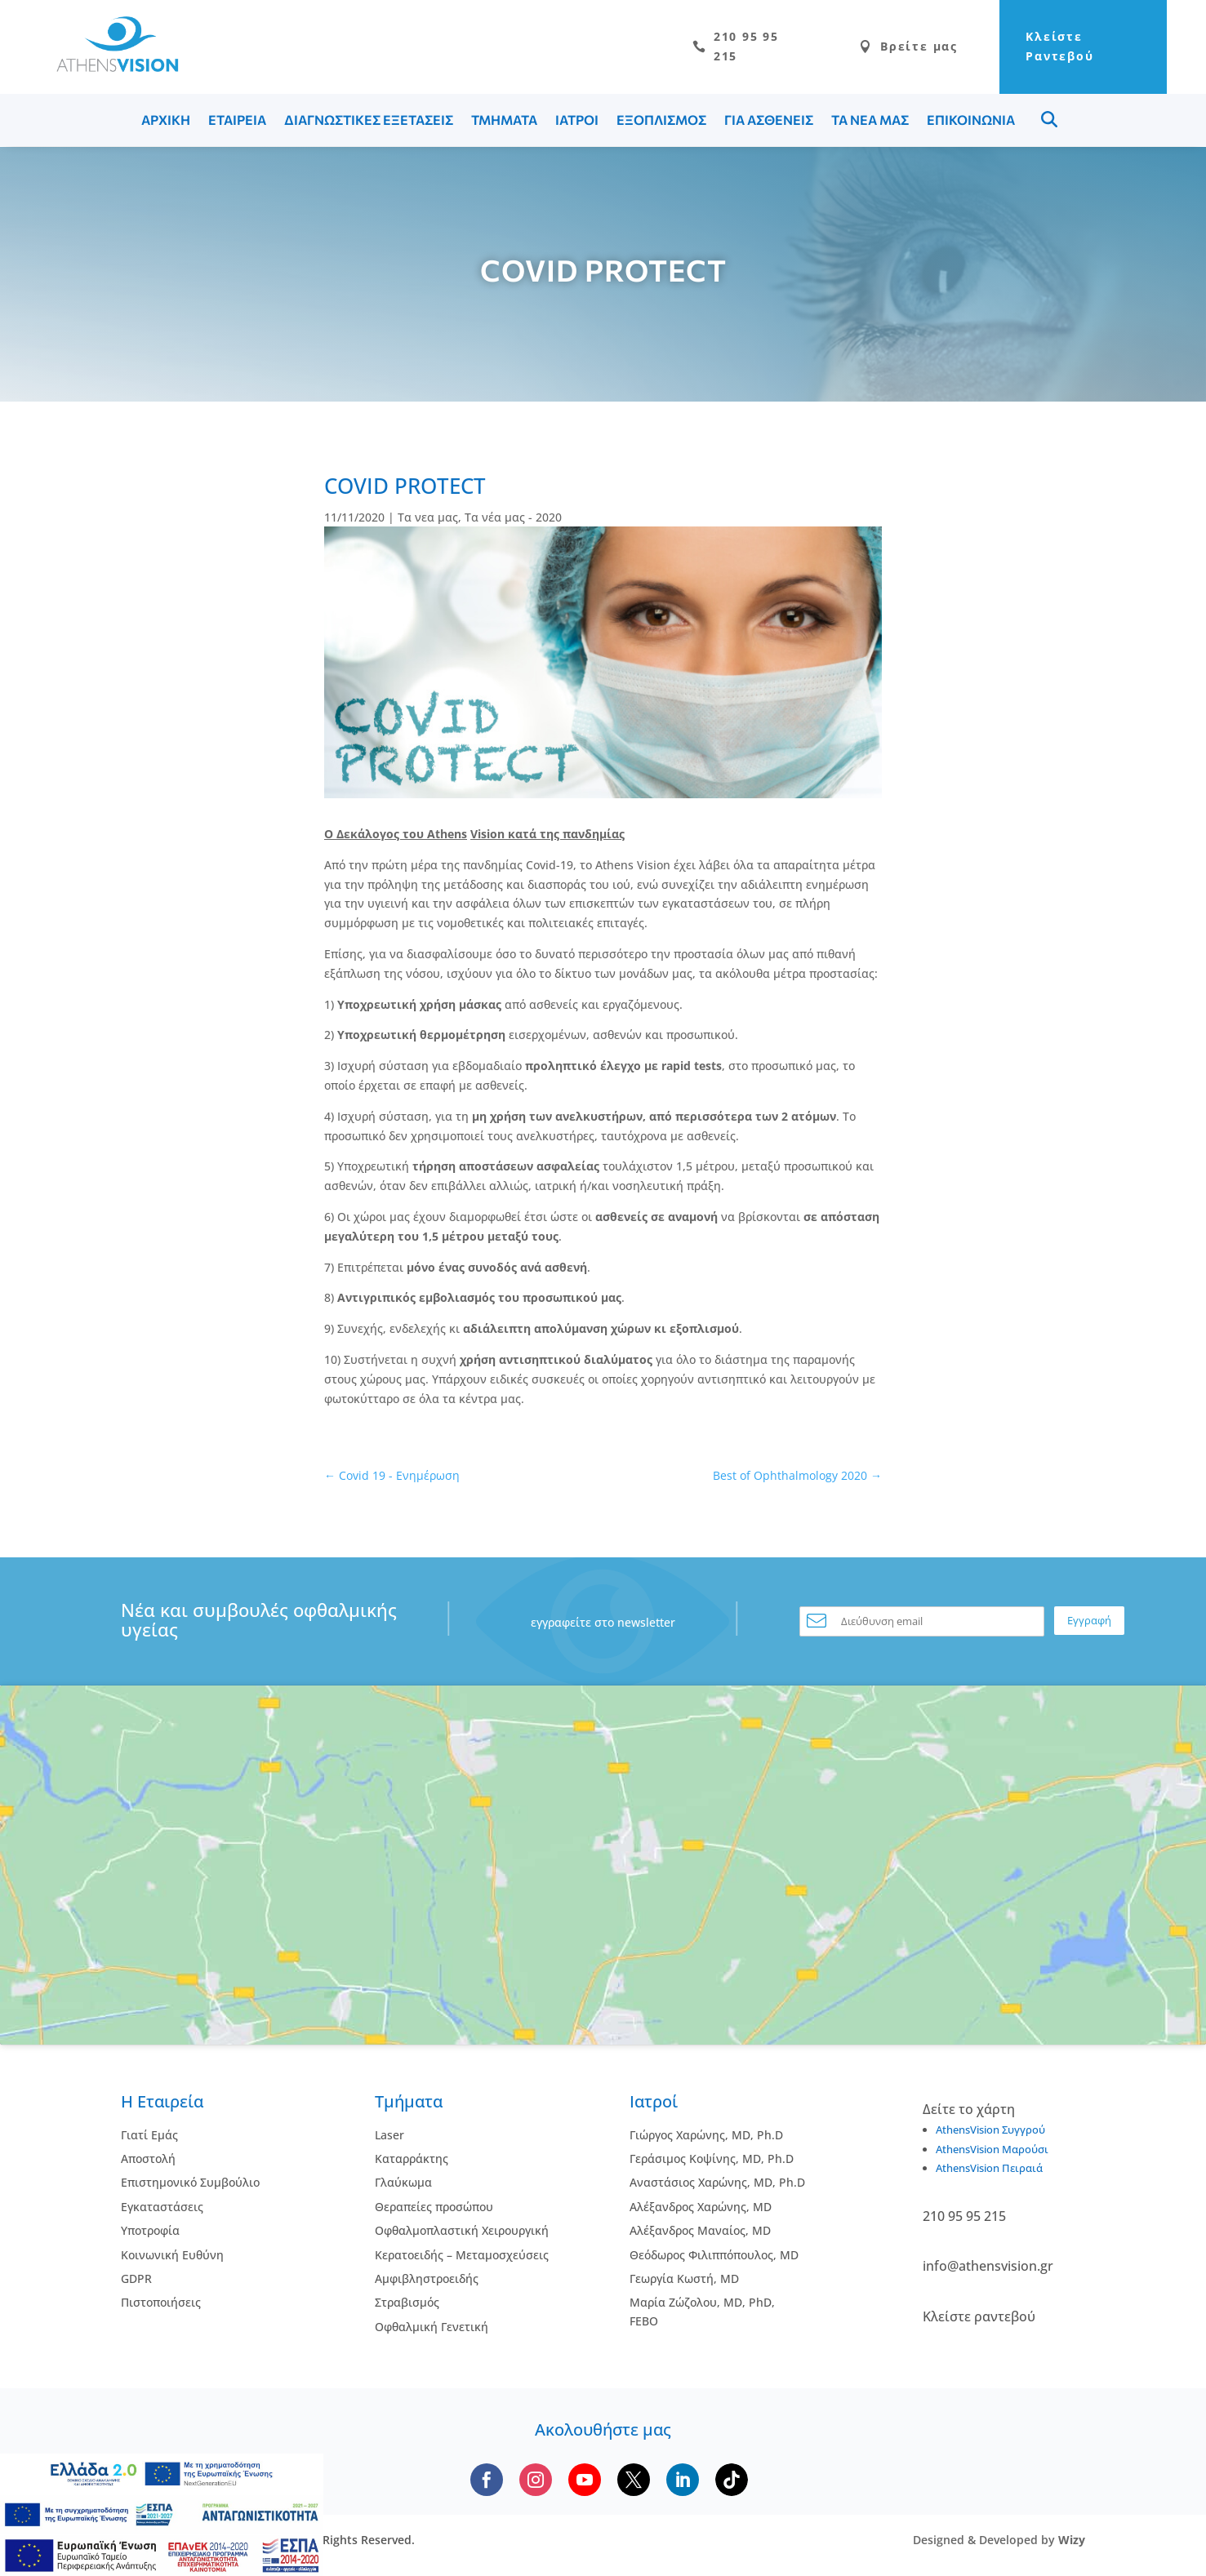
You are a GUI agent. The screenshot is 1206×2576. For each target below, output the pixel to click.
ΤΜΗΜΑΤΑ (504, 122)
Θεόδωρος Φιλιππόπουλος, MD (714, 2257)
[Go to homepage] (109, 68)
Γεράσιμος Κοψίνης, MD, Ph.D (712, 2161)
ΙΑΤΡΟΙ (577, 122)
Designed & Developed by (999, 2542)
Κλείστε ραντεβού (979, 2319)
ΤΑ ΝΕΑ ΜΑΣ (870, 122)
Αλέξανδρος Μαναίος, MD (700, 2233)
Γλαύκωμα (403, 2185)
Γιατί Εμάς (149, 2137)
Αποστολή (148, 2161)
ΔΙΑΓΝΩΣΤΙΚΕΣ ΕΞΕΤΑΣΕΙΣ (368, 122)
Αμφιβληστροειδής (426, 2281)
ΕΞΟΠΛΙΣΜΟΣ (661, 122)
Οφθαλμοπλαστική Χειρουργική (462, 2233)
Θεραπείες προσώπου (434, 2209)
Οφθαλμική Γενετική (431, 2329)
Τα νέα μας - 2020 (513, 519)
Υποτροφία (150, 2233)
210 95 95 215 (691, 48)
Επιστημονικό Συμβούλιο (190, 2185)
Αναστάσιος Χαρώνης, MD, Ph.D (717, 2185)
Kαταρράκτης (411, 2161)
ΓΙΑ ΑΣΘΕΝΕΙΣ (768, 122)
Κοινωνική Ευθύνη (172, 2257)
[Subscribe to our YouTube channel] (584, 2482)
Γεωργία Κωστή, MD (684, 2281)
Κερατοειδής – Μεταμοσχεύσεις (462, 2257)
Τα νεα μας (428, 519)
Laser (389, 2137)
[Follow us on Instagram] (535, 2482)
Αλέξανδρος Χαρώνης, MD (701, 2209)
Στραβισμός (407, 2304)
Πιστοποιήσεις (161, 2304)
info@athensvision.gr (988, 2268)
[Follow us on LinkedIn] (682, 2482)
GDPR (136, 2281)
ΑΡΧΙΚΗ (165, 122)
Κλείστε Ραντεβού (1042, 47)
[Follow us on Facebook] (486, 2482)
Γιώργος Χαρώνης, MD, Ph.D (706, 2137)
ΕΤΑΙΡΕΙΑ (237, 122)
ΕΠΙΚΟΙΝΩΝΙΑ (971, 122)
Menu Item (1049, 121)
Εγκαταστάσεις (162, 2209)
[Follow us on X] (633, 2482)
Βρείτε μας (870, 48)
